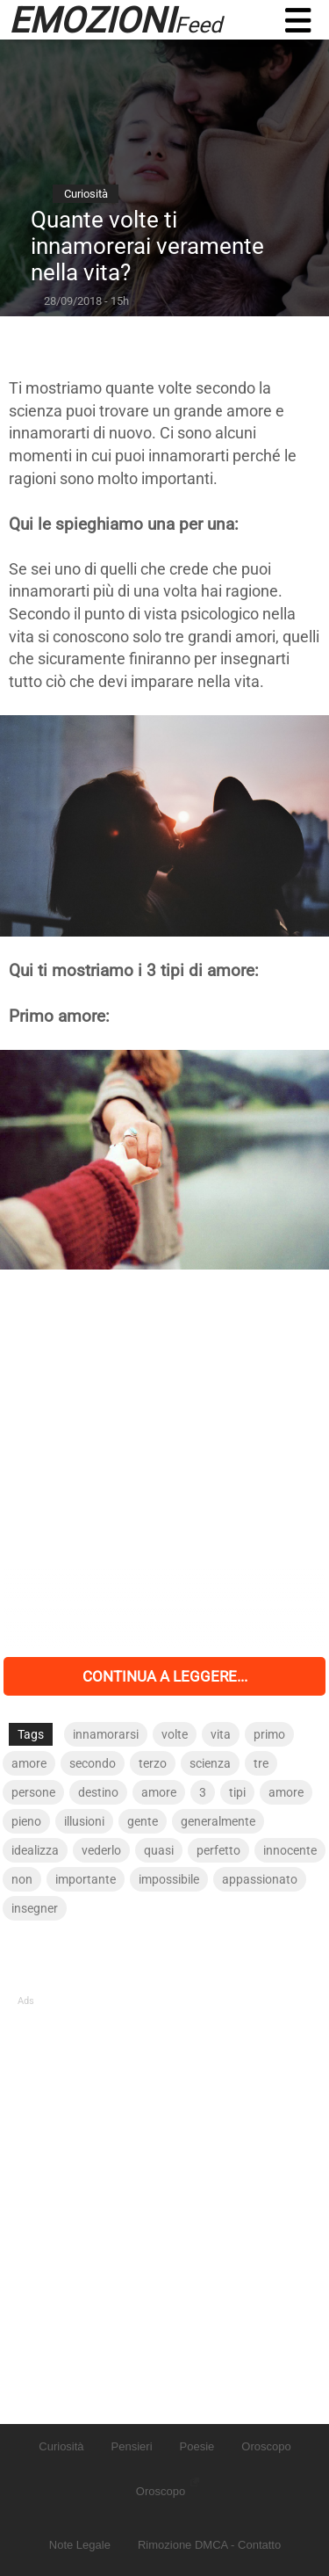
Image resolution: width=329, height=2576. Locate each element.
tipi (237, 1792)
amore (28, 1763)
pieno (26, 1821)
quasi (159, 1850)
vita (221, 1734)
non (21, 1879)
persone (33, 1792)
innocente (290, 1850)
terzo (153, 1763)
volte (174, 1734)
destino (98, 1792)
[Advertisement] (164, 1463)
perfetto (218, 1850)
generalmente (218, 1821)
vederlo (101, 1850)
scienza (210, 1763)
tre (261, 1763)
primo (269, 1734)
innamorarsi (106, 1734)
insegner (34, 1908)
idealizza (35, 1850)
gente (142, 1821)
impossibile (169, 1879)
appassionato (259, 1879)
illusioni (84, 1821)
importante (85, 1879)
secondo (92, 1763)
